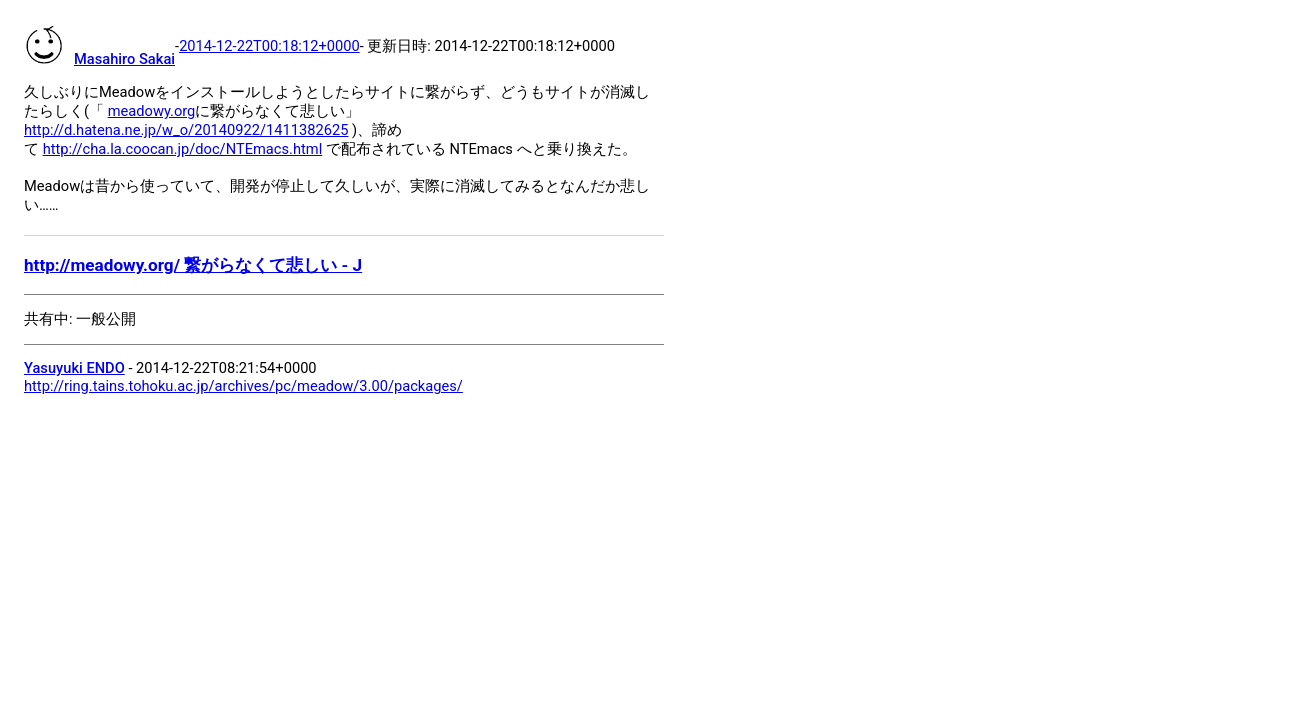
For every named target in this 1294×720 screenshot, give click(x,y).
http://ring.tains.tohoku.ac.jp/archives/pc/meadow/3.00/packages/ (243, 386)
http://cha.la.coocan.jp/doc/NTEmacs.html (183, 149)
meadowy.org (152, 111)
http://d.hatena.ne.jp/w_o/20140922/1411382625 (186, 130)
